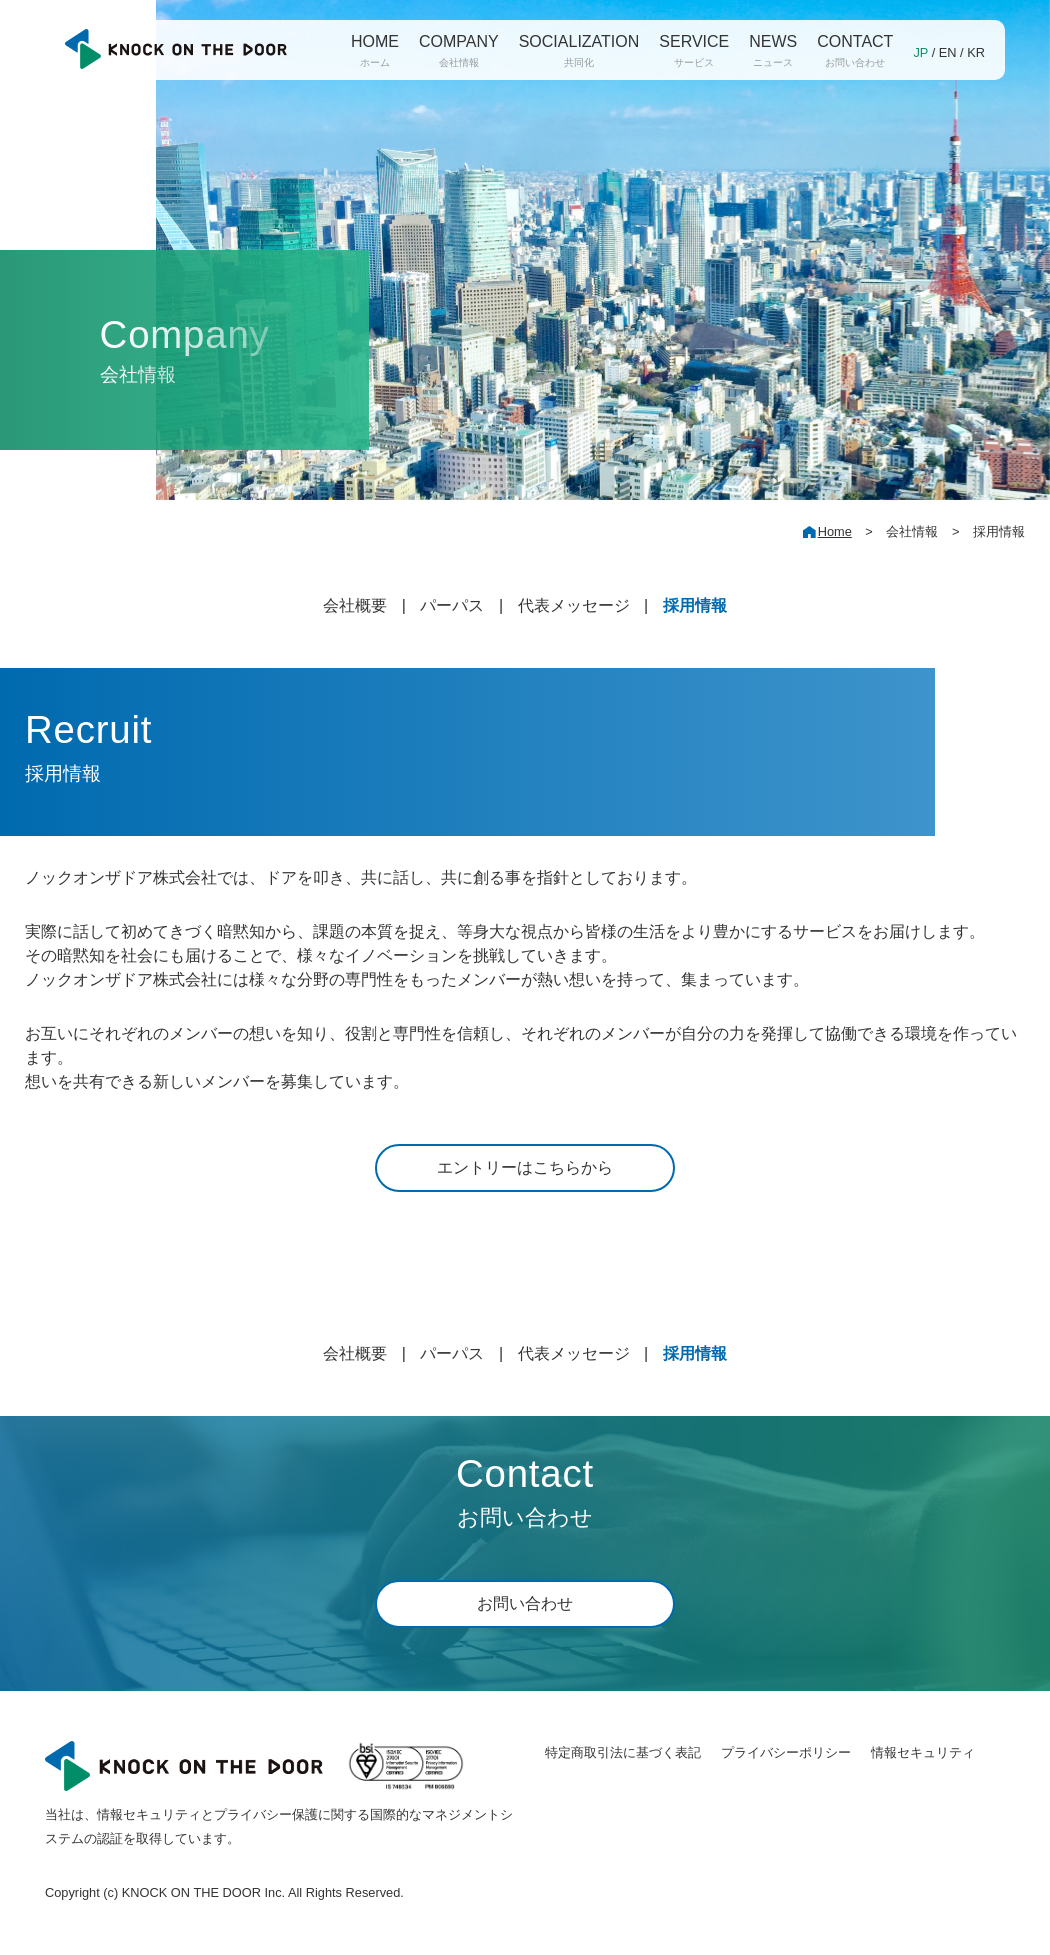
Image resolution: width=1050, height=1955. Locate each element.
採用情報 (695, 605)
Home (835, 531)
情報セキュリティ (923, 1752)
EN (948, 52)
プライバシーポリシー (786, 1752)
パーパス (452, 605)
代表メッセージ (574, 605)
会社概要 (355, 605)
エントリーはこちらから (525, 1167)
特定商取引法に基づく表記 (623, 1752)
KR (976, 52)
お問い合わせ (525, 1603)
